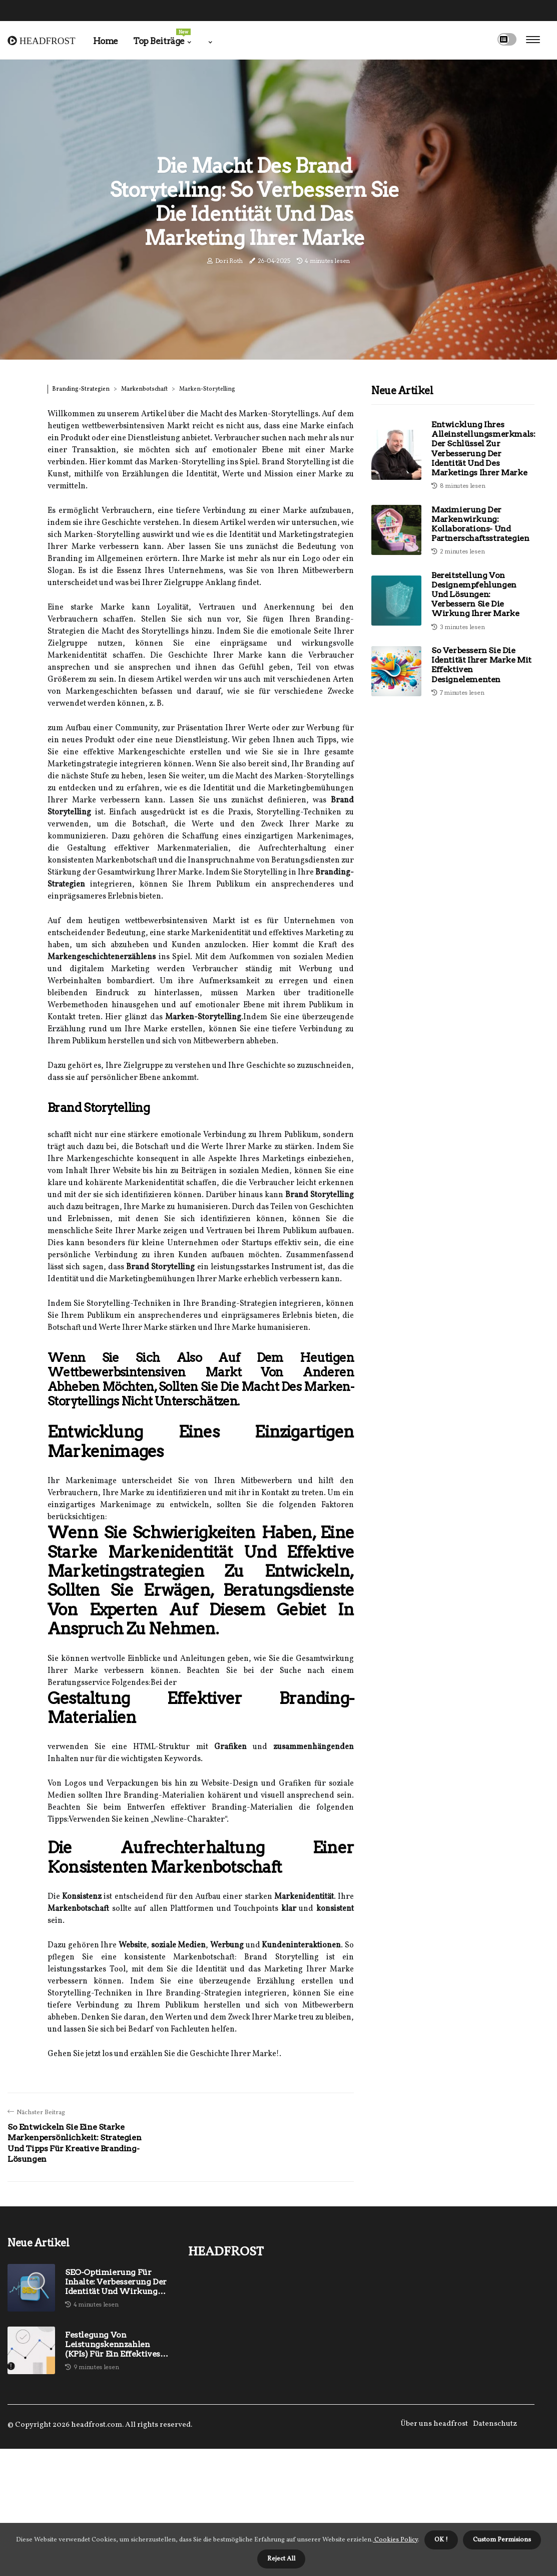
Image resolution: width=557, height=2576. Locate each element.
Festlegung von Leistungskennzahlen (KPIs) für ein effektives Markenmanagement (112, 2344)
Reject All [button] (281, 2558)
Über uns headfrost (434, 2424)
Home (105, 41)
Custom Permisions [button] (502, 2539)
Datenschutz (495, 2424)
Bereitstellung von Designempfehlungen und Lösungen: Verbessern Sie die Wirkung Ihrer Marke (475, 594)
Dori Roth (229, 260)
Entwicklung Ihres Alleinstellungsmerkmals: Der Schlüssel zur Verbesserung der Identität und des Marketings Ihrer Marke (483, 448)
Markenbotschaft (144, 389)
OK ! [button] (441, 2539)
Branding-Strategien (81, 389)
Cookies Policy (395, 2539)
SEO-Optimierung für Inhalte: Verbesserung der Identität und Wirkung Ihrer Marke (116, 2282)
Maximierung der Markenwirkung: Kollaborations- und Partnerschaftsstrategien (480, 524)
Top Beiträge (162, 37)
